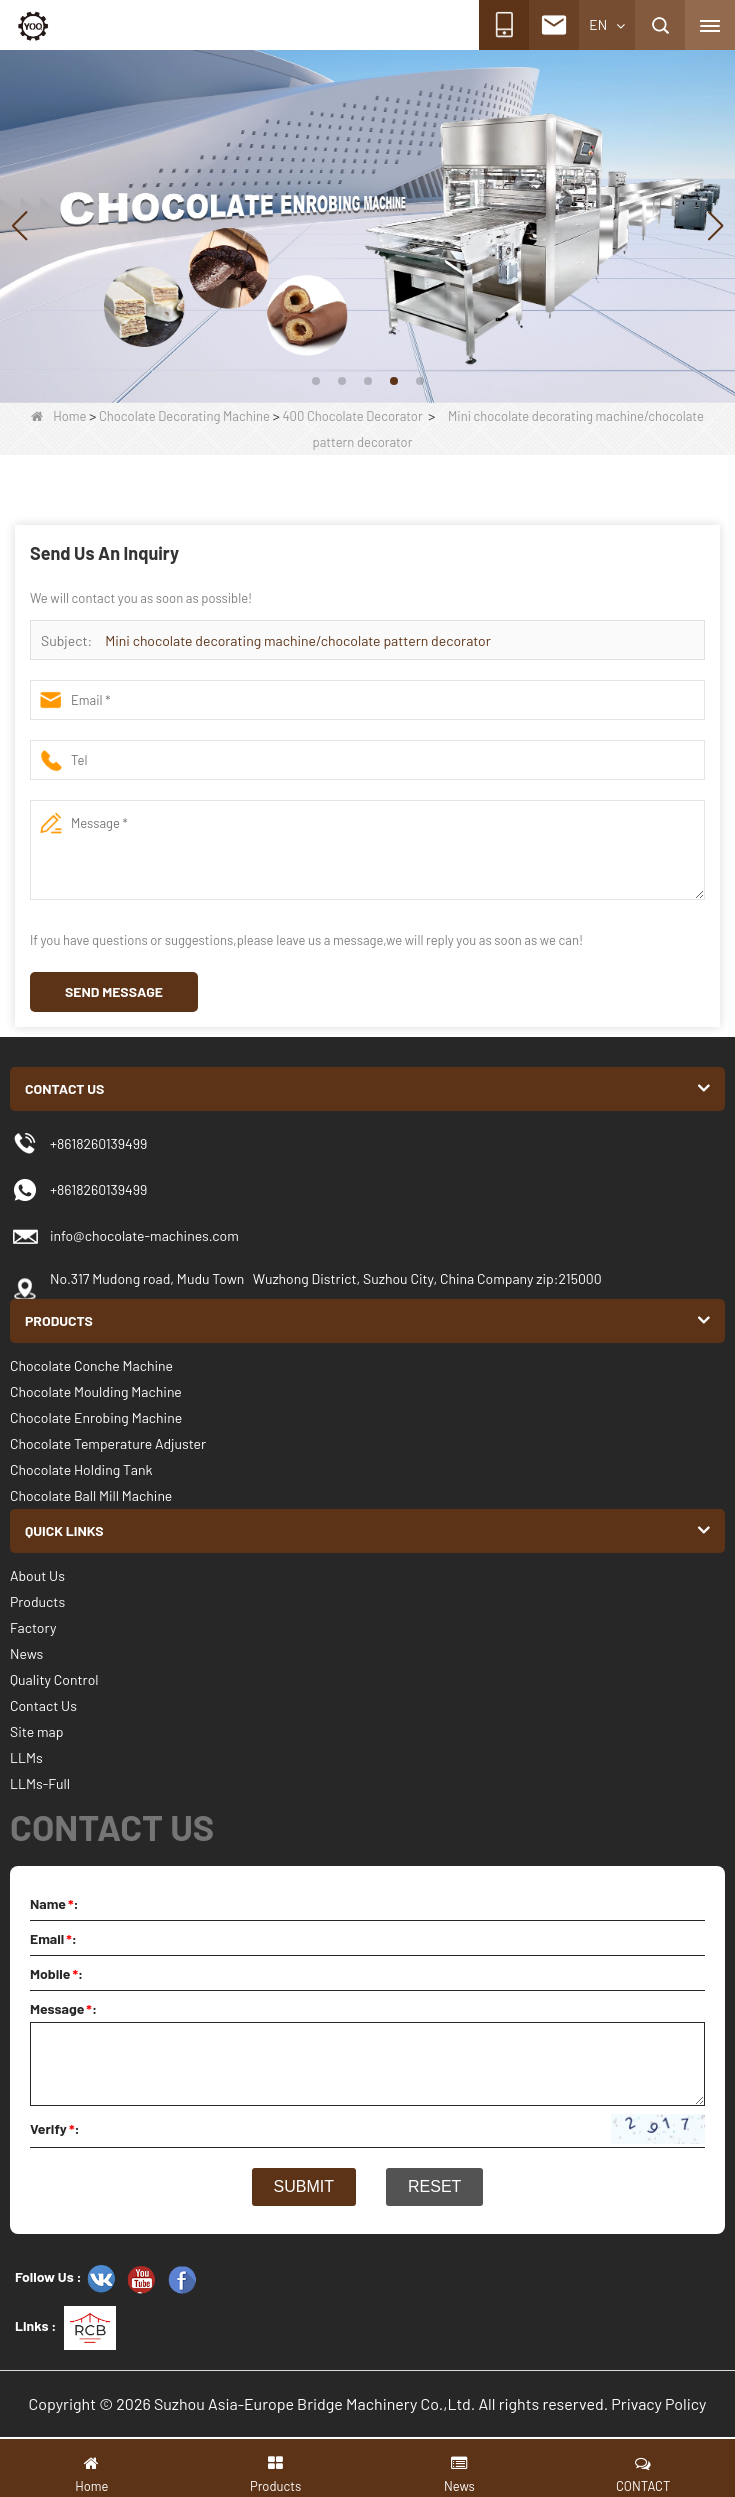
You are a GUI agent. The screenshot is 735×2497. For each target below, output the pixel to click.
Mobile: (56, 1973)
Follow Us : (48, 2276)
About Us (37, 1575)
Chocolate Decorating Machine (184, 416)
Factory (33, 1627)
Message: (63, 2008)
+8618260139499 (98, 1189)
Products (37, 1601)
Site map (36, 1731)
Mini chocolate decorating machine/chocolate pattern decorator (298, 640)
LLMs (26, 1757)
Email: (53, 1938)
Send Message (114, 991)
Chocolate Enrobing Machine (96, 1417)
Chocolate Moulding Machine (96, 1391)
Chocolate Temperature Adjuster (108, 1443)
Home (58, 416)
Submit (304, 2186)
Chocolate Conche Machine (91, 1365)
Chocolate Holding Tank (81, 1469)
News (26, 1653)
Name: (54, 1903)
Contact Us (43, 1705)
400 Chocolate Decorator (352, 416)
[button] (316, 381)
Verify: (55, 2128)
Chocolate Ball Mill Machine (91, 1495)
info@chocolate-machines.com (144, 1235)
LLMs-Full (40, 1783)
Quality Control (54, 1679)
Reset (434, 2186)
